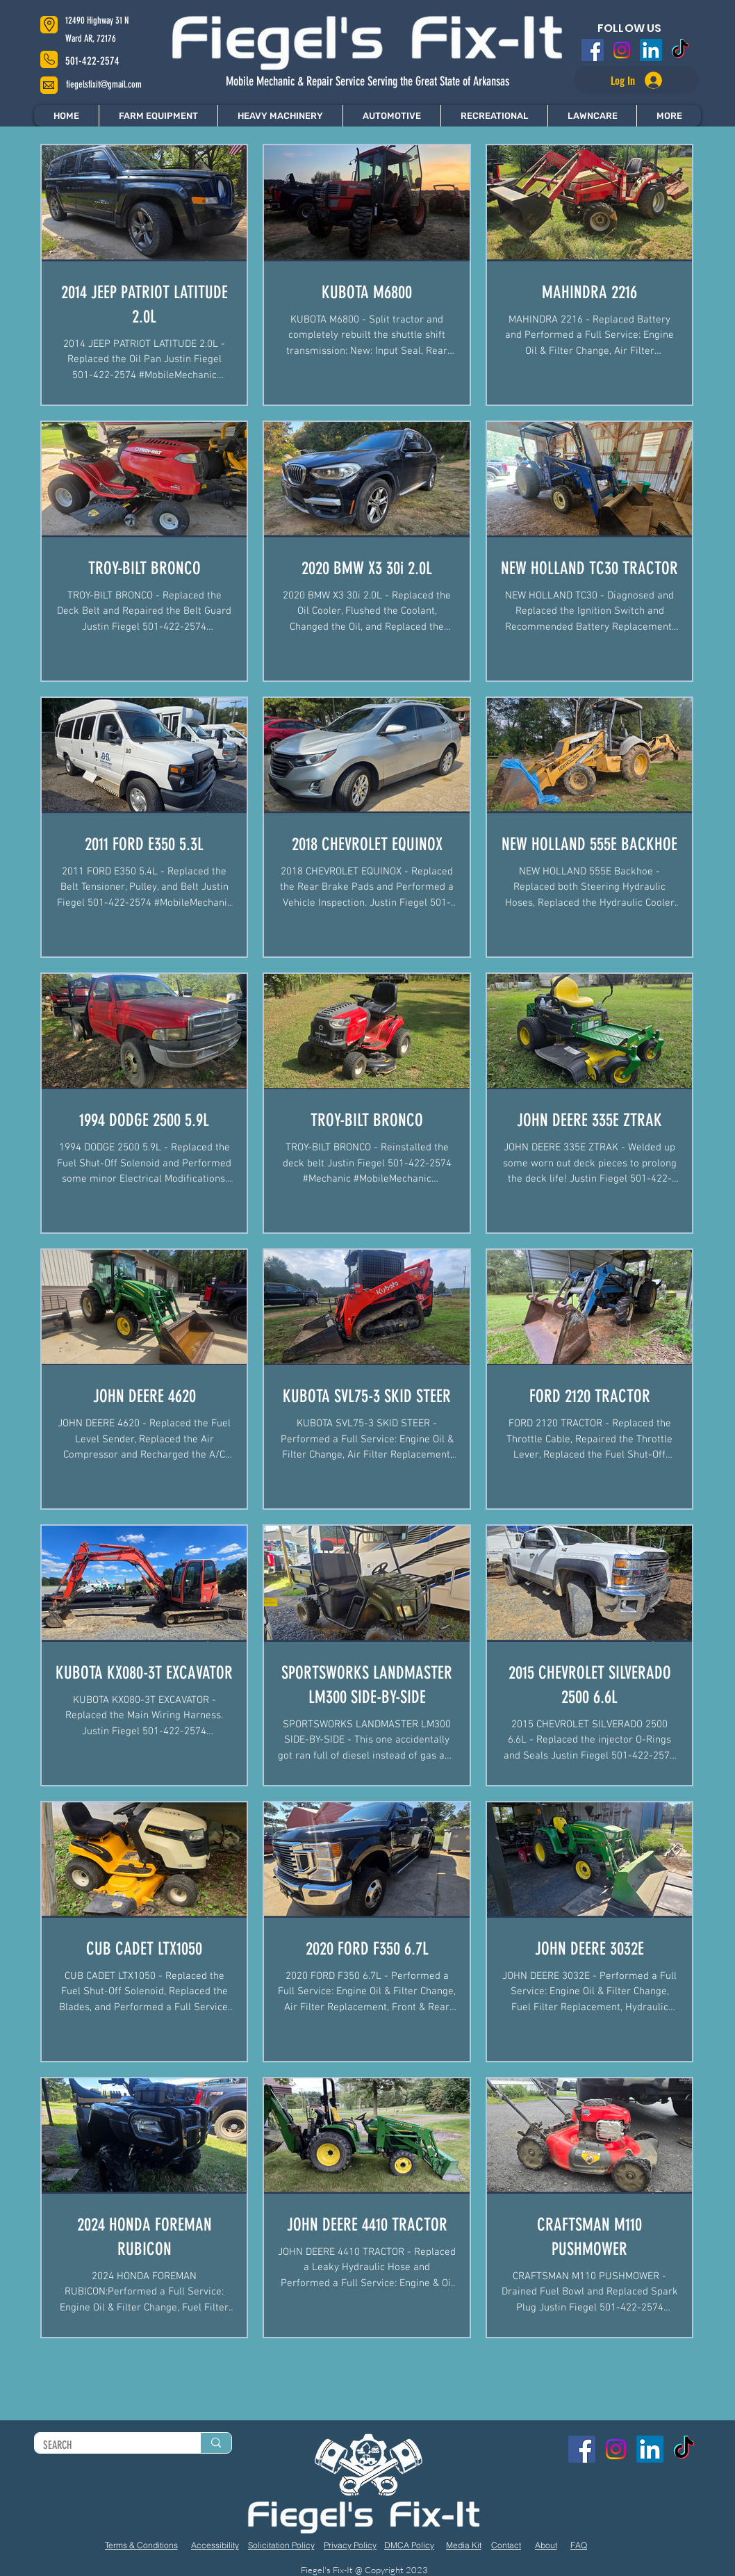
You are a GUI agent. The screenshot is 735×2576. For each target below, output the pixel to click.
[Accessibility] (214, 2545)
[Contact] (506, 2545)
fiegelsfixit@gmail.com (104, 84)
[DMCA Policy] (409, 2545)
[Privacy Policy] (350, 2545)
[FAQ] (578, 2545)
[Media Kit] (463, 2545)
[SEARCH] (107, 2445)
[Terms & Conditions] (141, 2545)
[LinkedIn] (651, 50)
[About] (545, 2545)
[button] (668, 116)
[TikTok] (680, 50)
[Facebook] (592, 50)
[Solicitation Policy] (281, 2545)
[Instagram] (622, 50)
